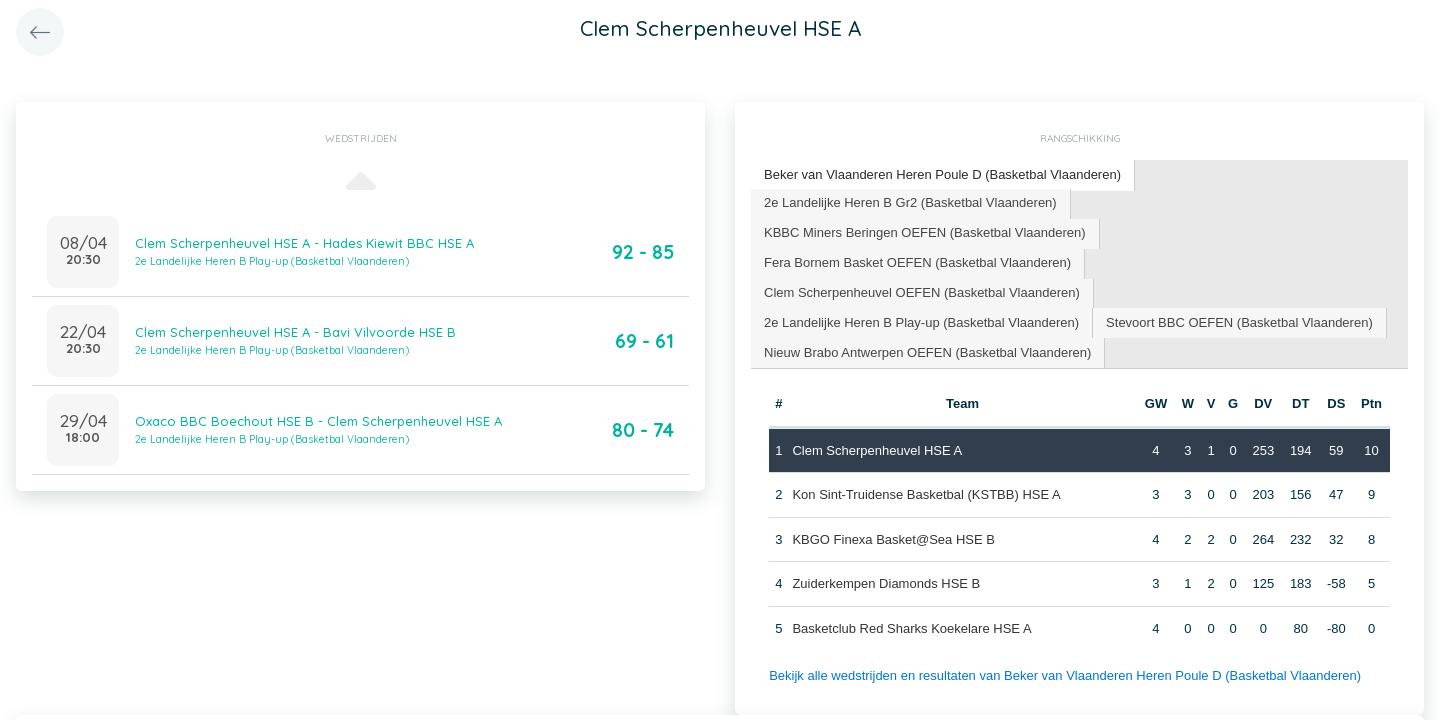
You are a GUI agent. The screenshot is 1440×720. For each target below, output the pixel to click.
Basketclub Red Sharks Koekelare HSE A (911, 628)
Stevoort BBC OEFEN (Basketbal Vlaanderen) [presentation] (1239, 322)
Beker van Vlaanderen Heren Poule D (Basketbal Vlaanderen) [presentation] (942, 174)
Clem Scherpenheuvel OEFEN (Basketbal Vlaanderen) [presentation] (922, 292)
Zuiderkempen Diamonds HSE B (886, 583)
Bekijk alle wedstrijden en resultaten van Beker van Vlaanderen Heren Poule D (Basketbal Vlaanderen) (1065, 675)
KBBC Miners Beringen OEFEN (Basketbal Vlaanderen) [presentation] (925, 232)
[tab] (943, 175)
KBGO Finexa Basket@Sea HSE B (893, 539)
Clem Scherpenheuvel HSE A (877, 450)
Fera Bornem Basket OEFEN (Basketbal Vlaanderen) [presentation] (917, 262)
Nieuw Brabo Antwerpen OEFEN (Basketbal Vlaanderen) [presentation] (927, 352)
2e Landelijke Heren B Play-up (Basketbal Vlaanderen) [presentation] (921, 322)
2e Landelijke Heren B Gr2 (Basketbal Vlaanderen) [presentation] (910, 202)
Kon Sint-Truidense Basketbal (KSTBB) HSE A (926, 494)
